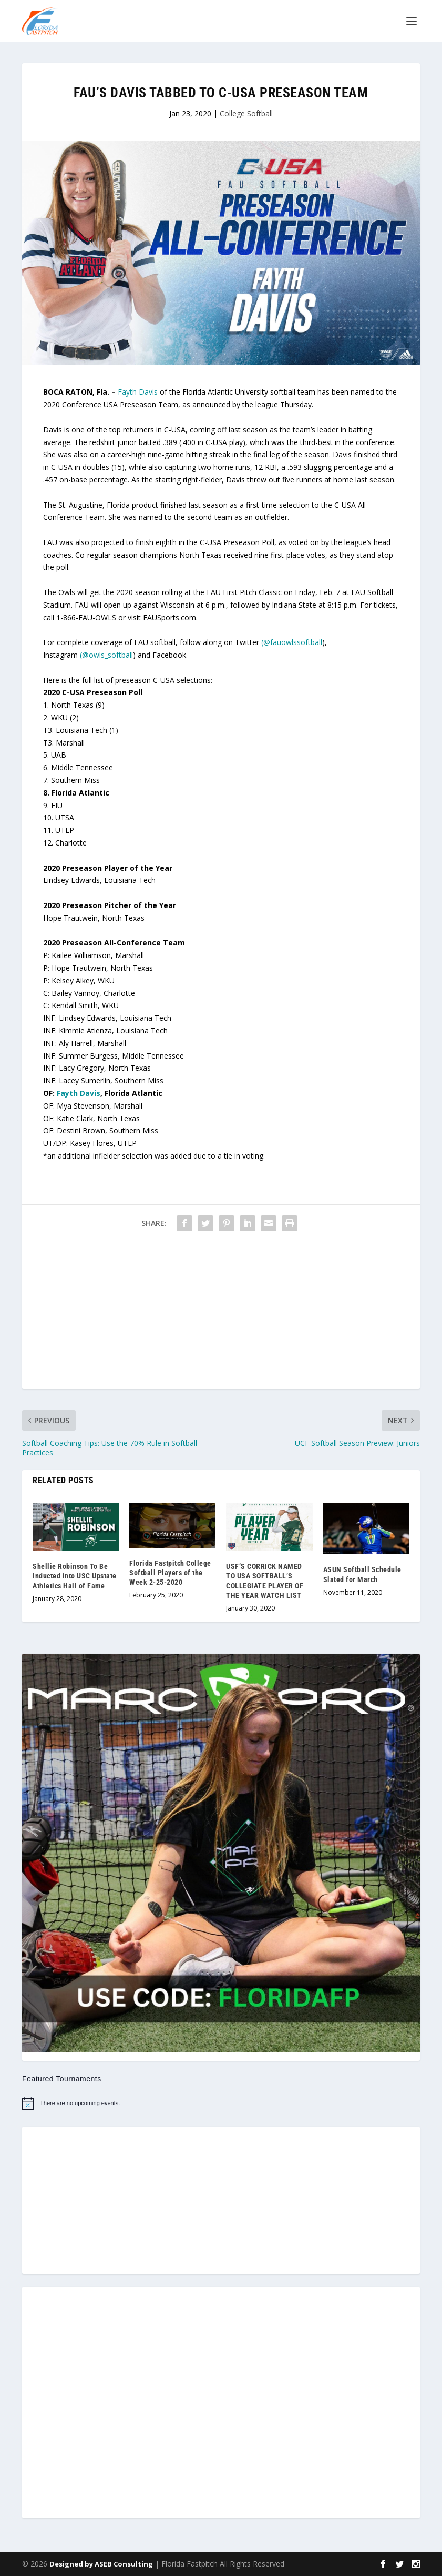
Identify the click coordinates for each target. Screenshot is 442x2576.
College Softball (246, 113)
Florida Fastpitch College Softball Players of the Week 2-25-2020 (170, 1572)
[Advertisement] (221, 1315)
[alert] (221, 2103)
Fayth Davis (138, 392)
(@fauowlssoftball (291, 642)
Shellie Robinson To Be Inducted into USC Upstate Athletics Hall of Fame (75, 1575)
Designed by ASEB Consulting (101, 2564)
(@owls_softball (106, 655)
